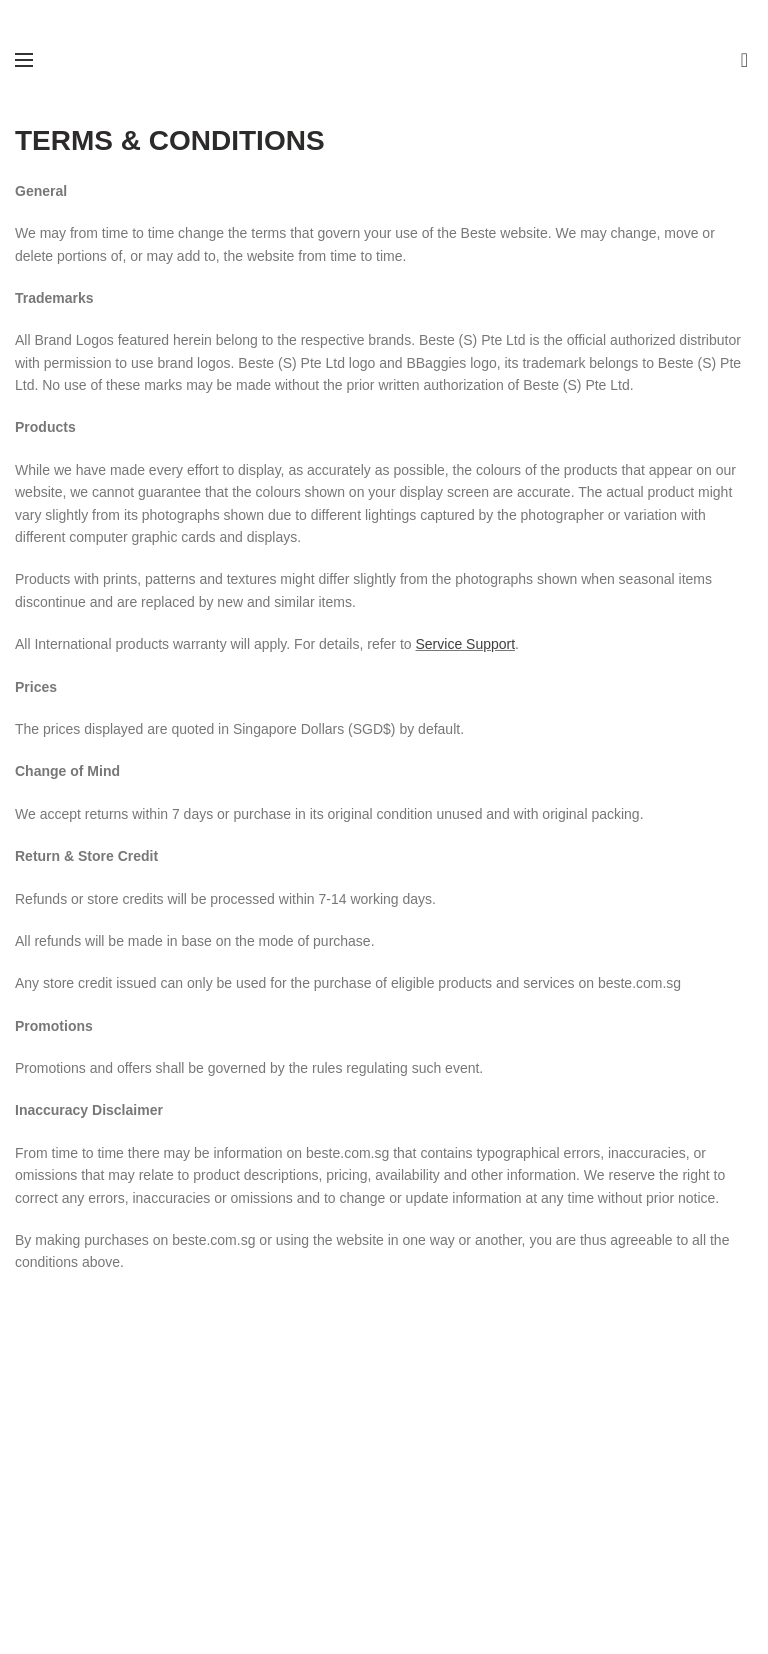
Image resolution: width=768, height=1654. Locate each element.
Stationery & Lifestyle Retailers (110, 1450)
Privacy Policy (570, 1509)
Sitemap (296, 1489)
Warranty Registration (594, 1430)
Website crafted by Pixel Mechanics (440, 1589)
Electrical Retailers (73, 1430)
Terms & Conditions (587, 1469)
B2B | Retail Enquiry (333, 1469)
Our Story (301, 1430)
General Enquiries (327, 1450)
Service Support (465, 644)
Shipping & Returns (587, 1489)
